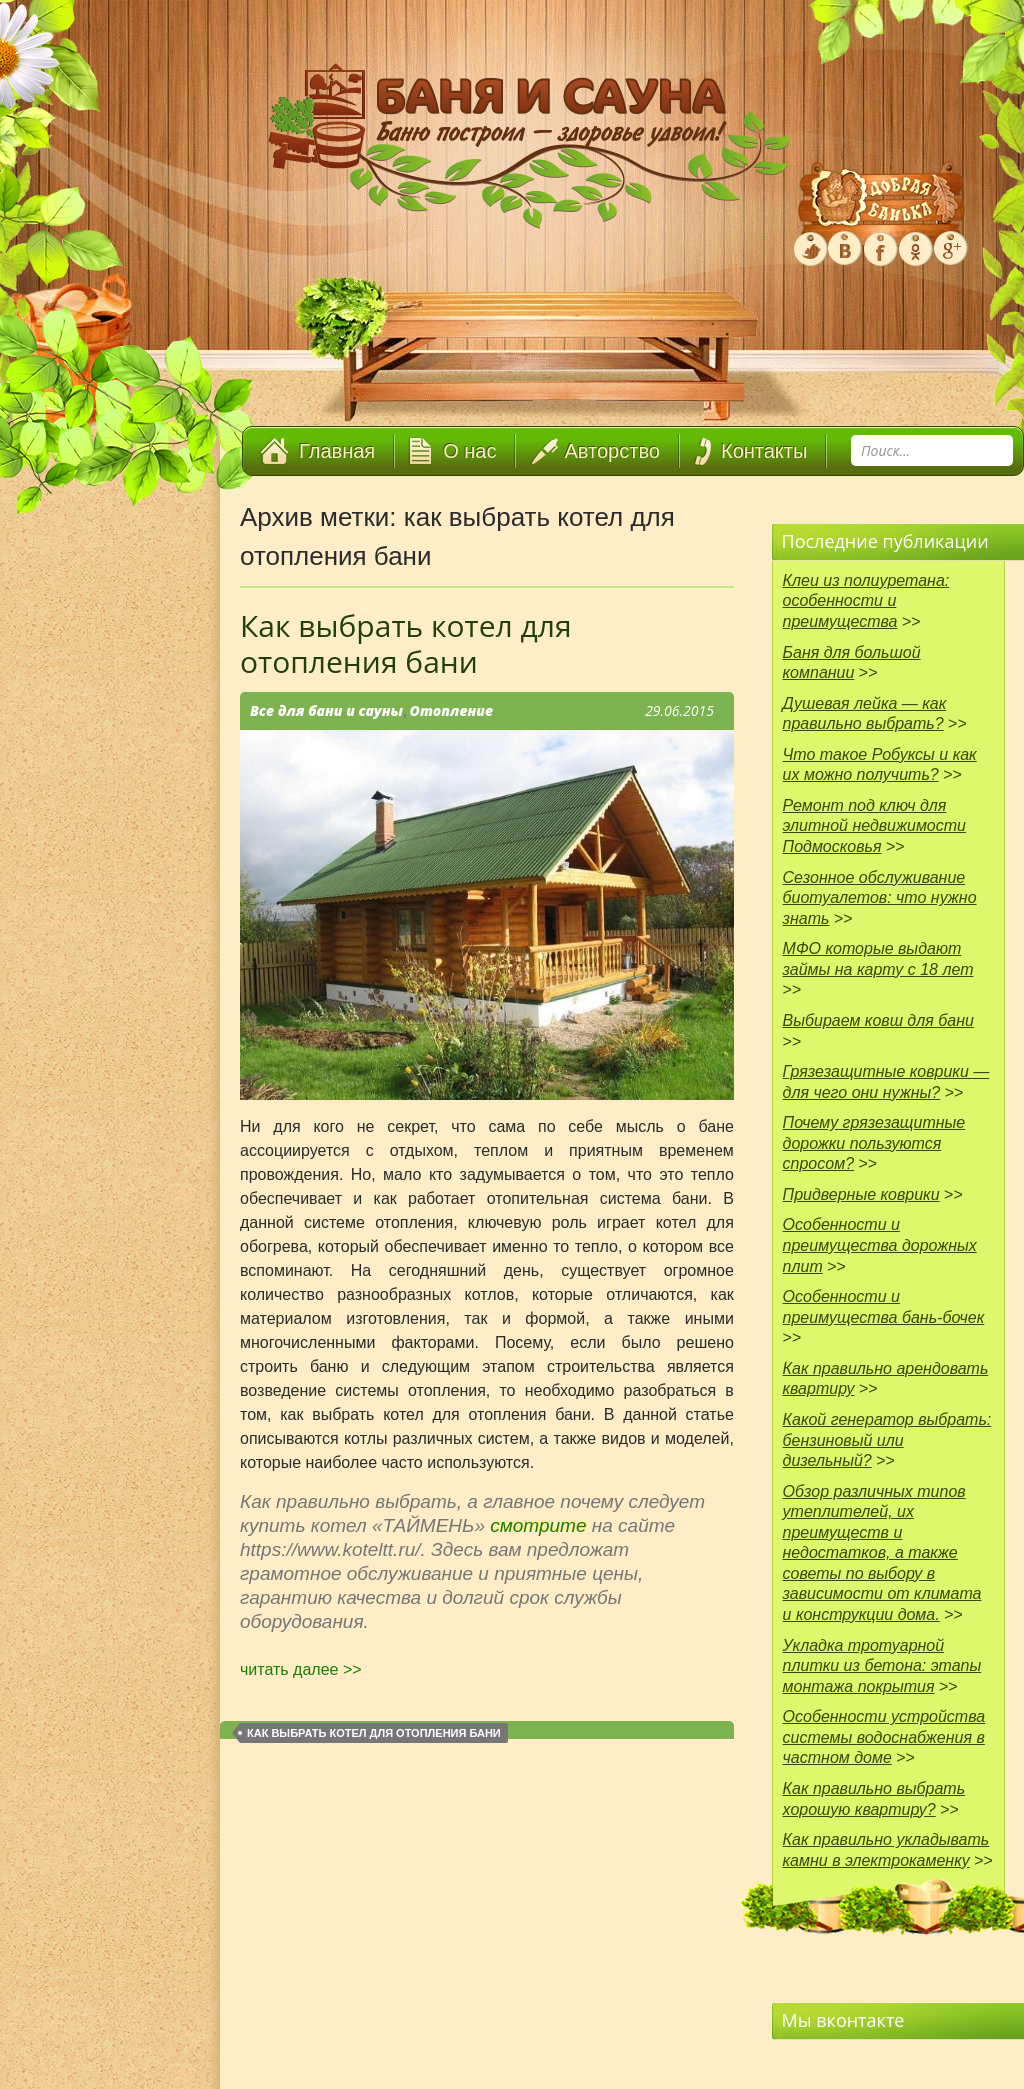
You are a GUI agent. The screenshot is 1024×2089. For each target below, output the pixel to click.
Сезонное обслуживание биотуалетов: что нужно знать (880, 898)
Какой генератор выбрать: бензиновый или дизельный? (887, 1440)
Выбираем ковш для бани (878, 1020)
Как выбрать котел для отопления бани (406, 643)
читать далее (301, 1669)
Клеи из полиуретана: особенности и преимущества (866, 601)
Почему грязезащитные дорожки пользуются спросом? (874, 1143)
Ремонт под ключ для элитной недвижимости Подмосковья (874, 826)
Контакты (764, 451)
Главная (337, 451)
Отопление (452, 710)
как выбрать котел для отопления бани (374, 1733)
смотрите (541, 1525)
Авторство (612, 451)
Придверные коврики (861, 1194)
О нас (469, 451)
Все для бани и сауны (326, 710)
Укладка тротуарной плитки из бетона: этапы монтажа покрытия (882, 1666)
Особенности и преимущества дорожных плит (880, 1245)
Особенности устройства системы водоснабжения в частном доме (884, 1737)
